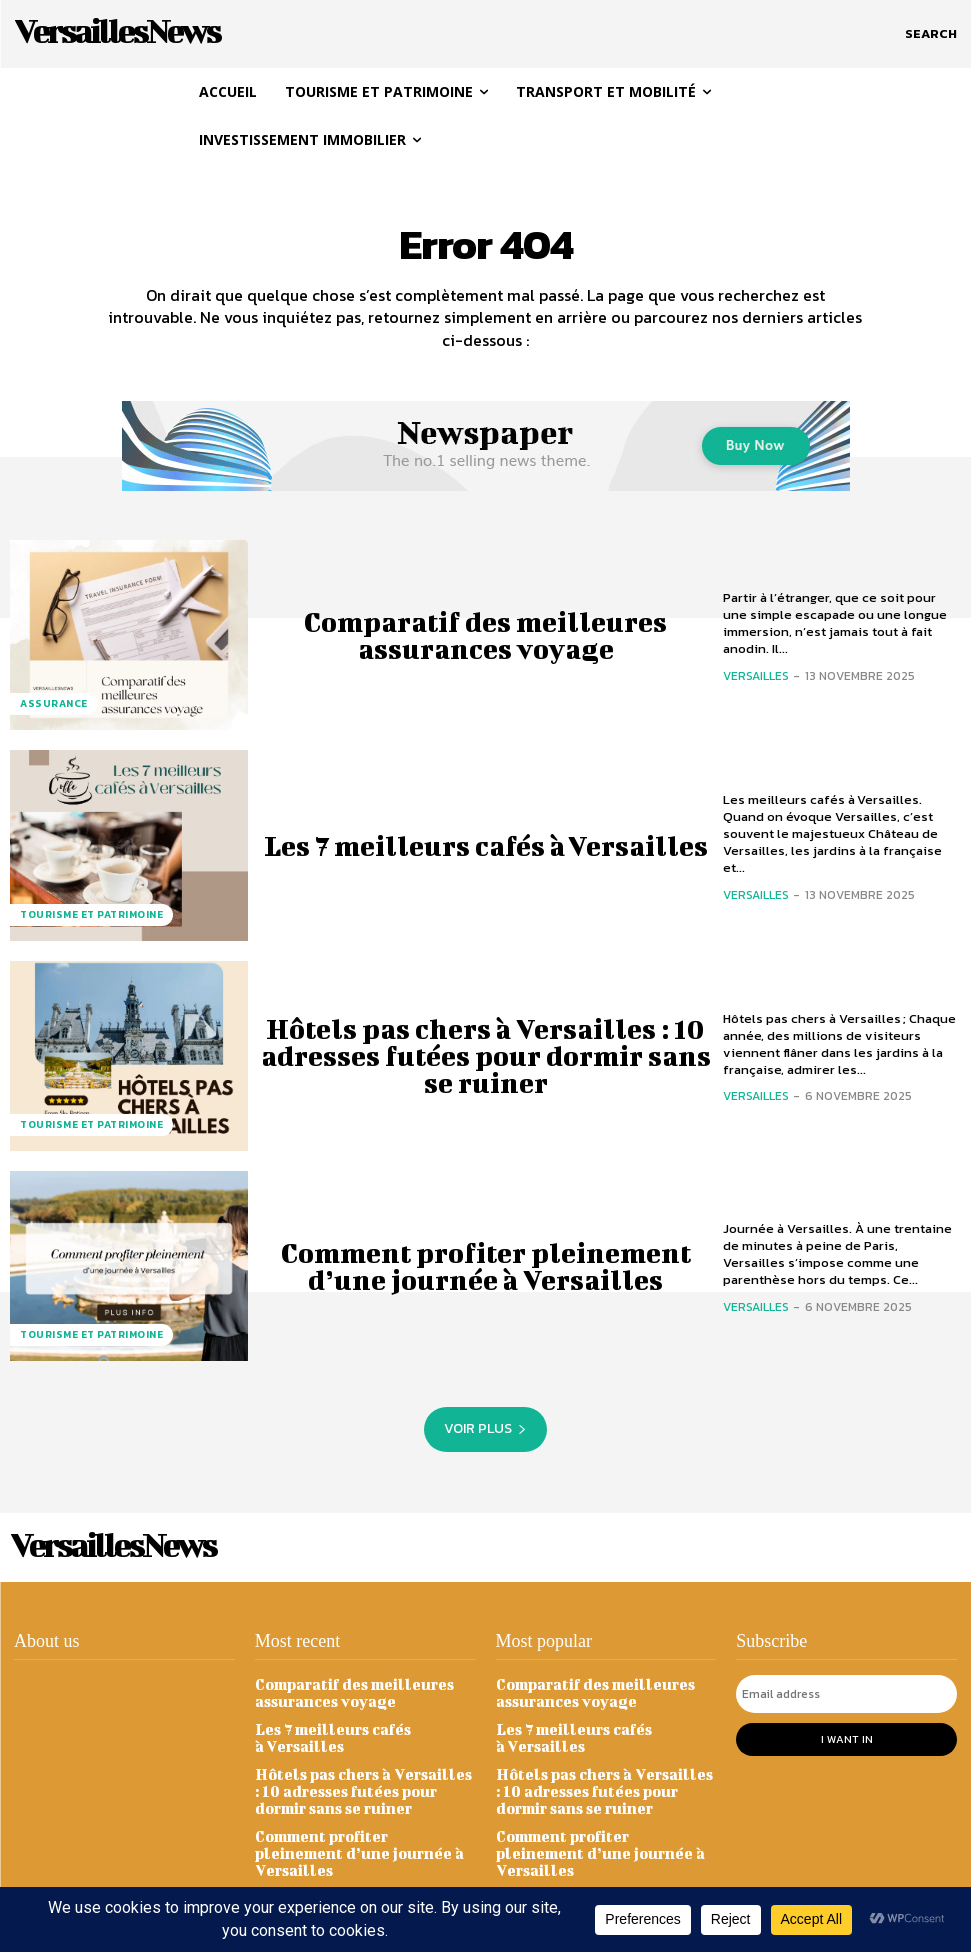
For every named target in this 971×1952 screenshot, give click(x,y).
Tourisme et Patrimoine (91, 914)
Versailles (756, 676)
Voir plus (485, 1428)
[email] (846, 1694)
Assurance (54, 703)
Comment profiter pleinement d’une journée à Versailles (486, 1266)
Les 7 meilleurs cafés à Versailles (486, 845)
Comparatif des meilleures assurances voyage (486, 635)
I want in (847, 1739)
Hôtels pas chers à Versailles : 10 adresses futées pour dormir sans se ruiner (485, 1055)
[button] (931, 34)
